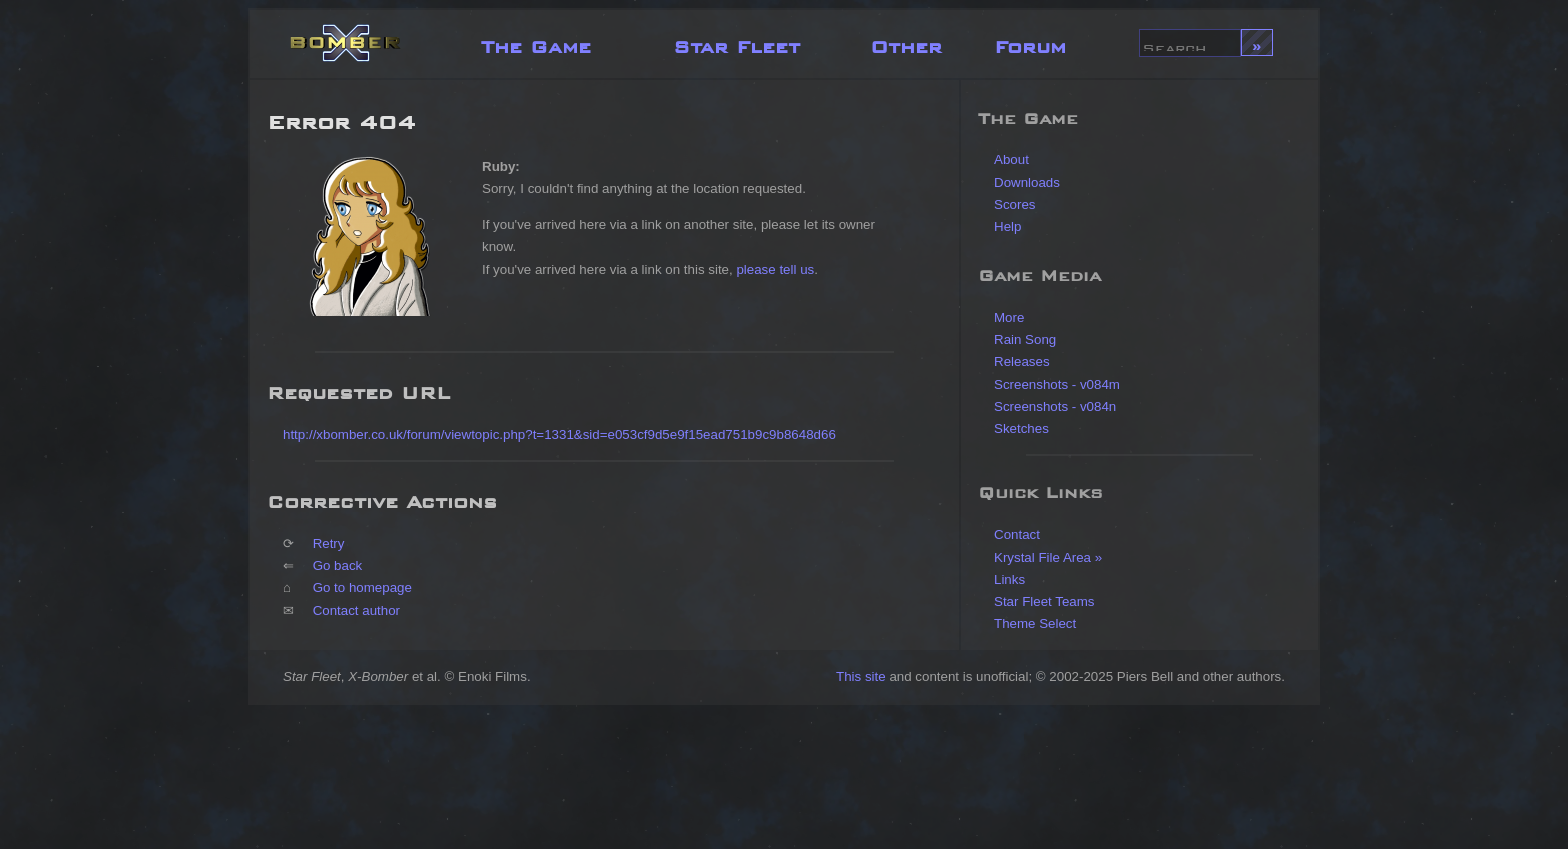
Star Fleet (736, 42)
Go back (338, 565)
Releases (1022, 361)
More (1009, 317)
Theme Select (1035, 623)
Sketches (1021, 428)
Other (906, 42)
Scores (1014, 204)
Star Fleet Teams (1044, 601)
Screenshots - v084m (1057, 384)
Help (1007, 226)
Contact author (356, 610)
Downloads (1027, 182)
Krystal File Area (1042, 557)
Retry (329, 543)
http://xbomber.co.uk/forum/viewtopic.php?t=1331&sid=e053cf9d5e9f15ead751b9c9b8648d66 (559, 434)
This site (861, 676)
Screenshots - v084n (1055, 406)
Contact (1017, 534)
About (1011, 159)
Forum (1030, 42)
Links (1009, 579)
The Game (536, 42)
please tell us (775, 269)
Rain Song (1025, 339)
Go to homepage (362, 587)
